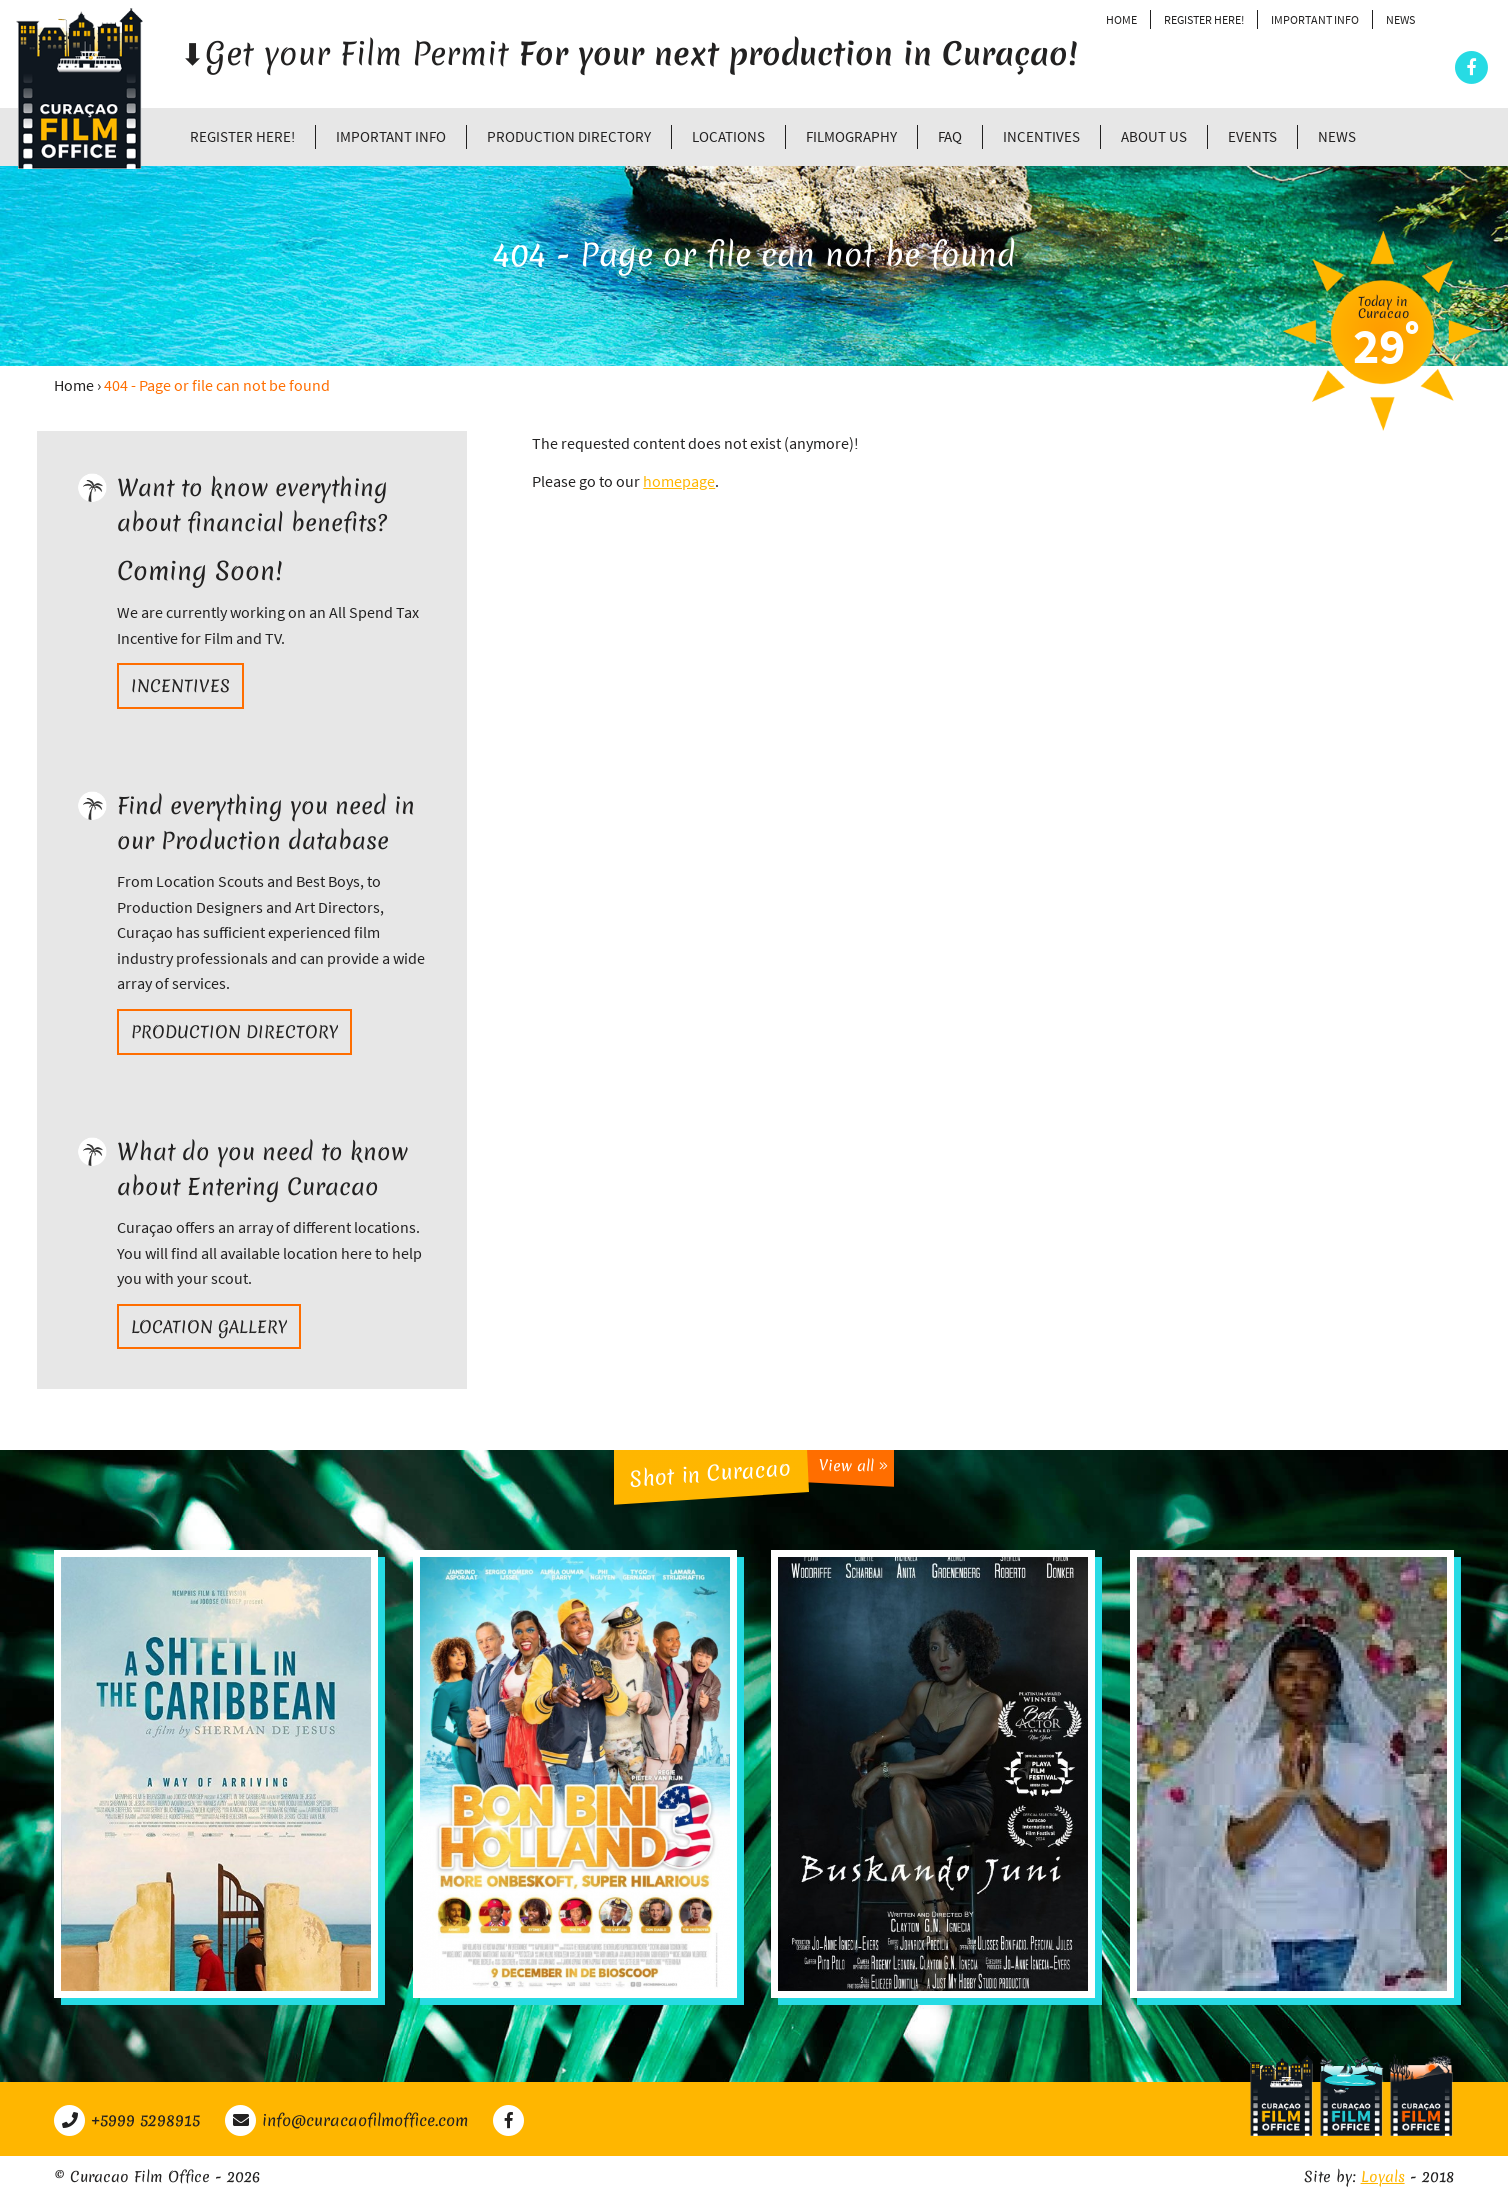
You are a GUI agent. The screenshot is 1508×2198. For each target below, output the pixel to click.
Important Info (1315, 19)
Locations (728, 136)
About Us (1154, 136)
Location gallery (209, 1326)
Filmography (851, 136)
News (1400, 19)
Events (1252, 136)
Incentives (1041, 136)
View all (853, 1465)
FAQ (950, 136)
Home (1121, 19)
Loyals (1383, 2177)
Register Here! (1204, 19)
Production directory (569, 136)
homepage (679, 481)
